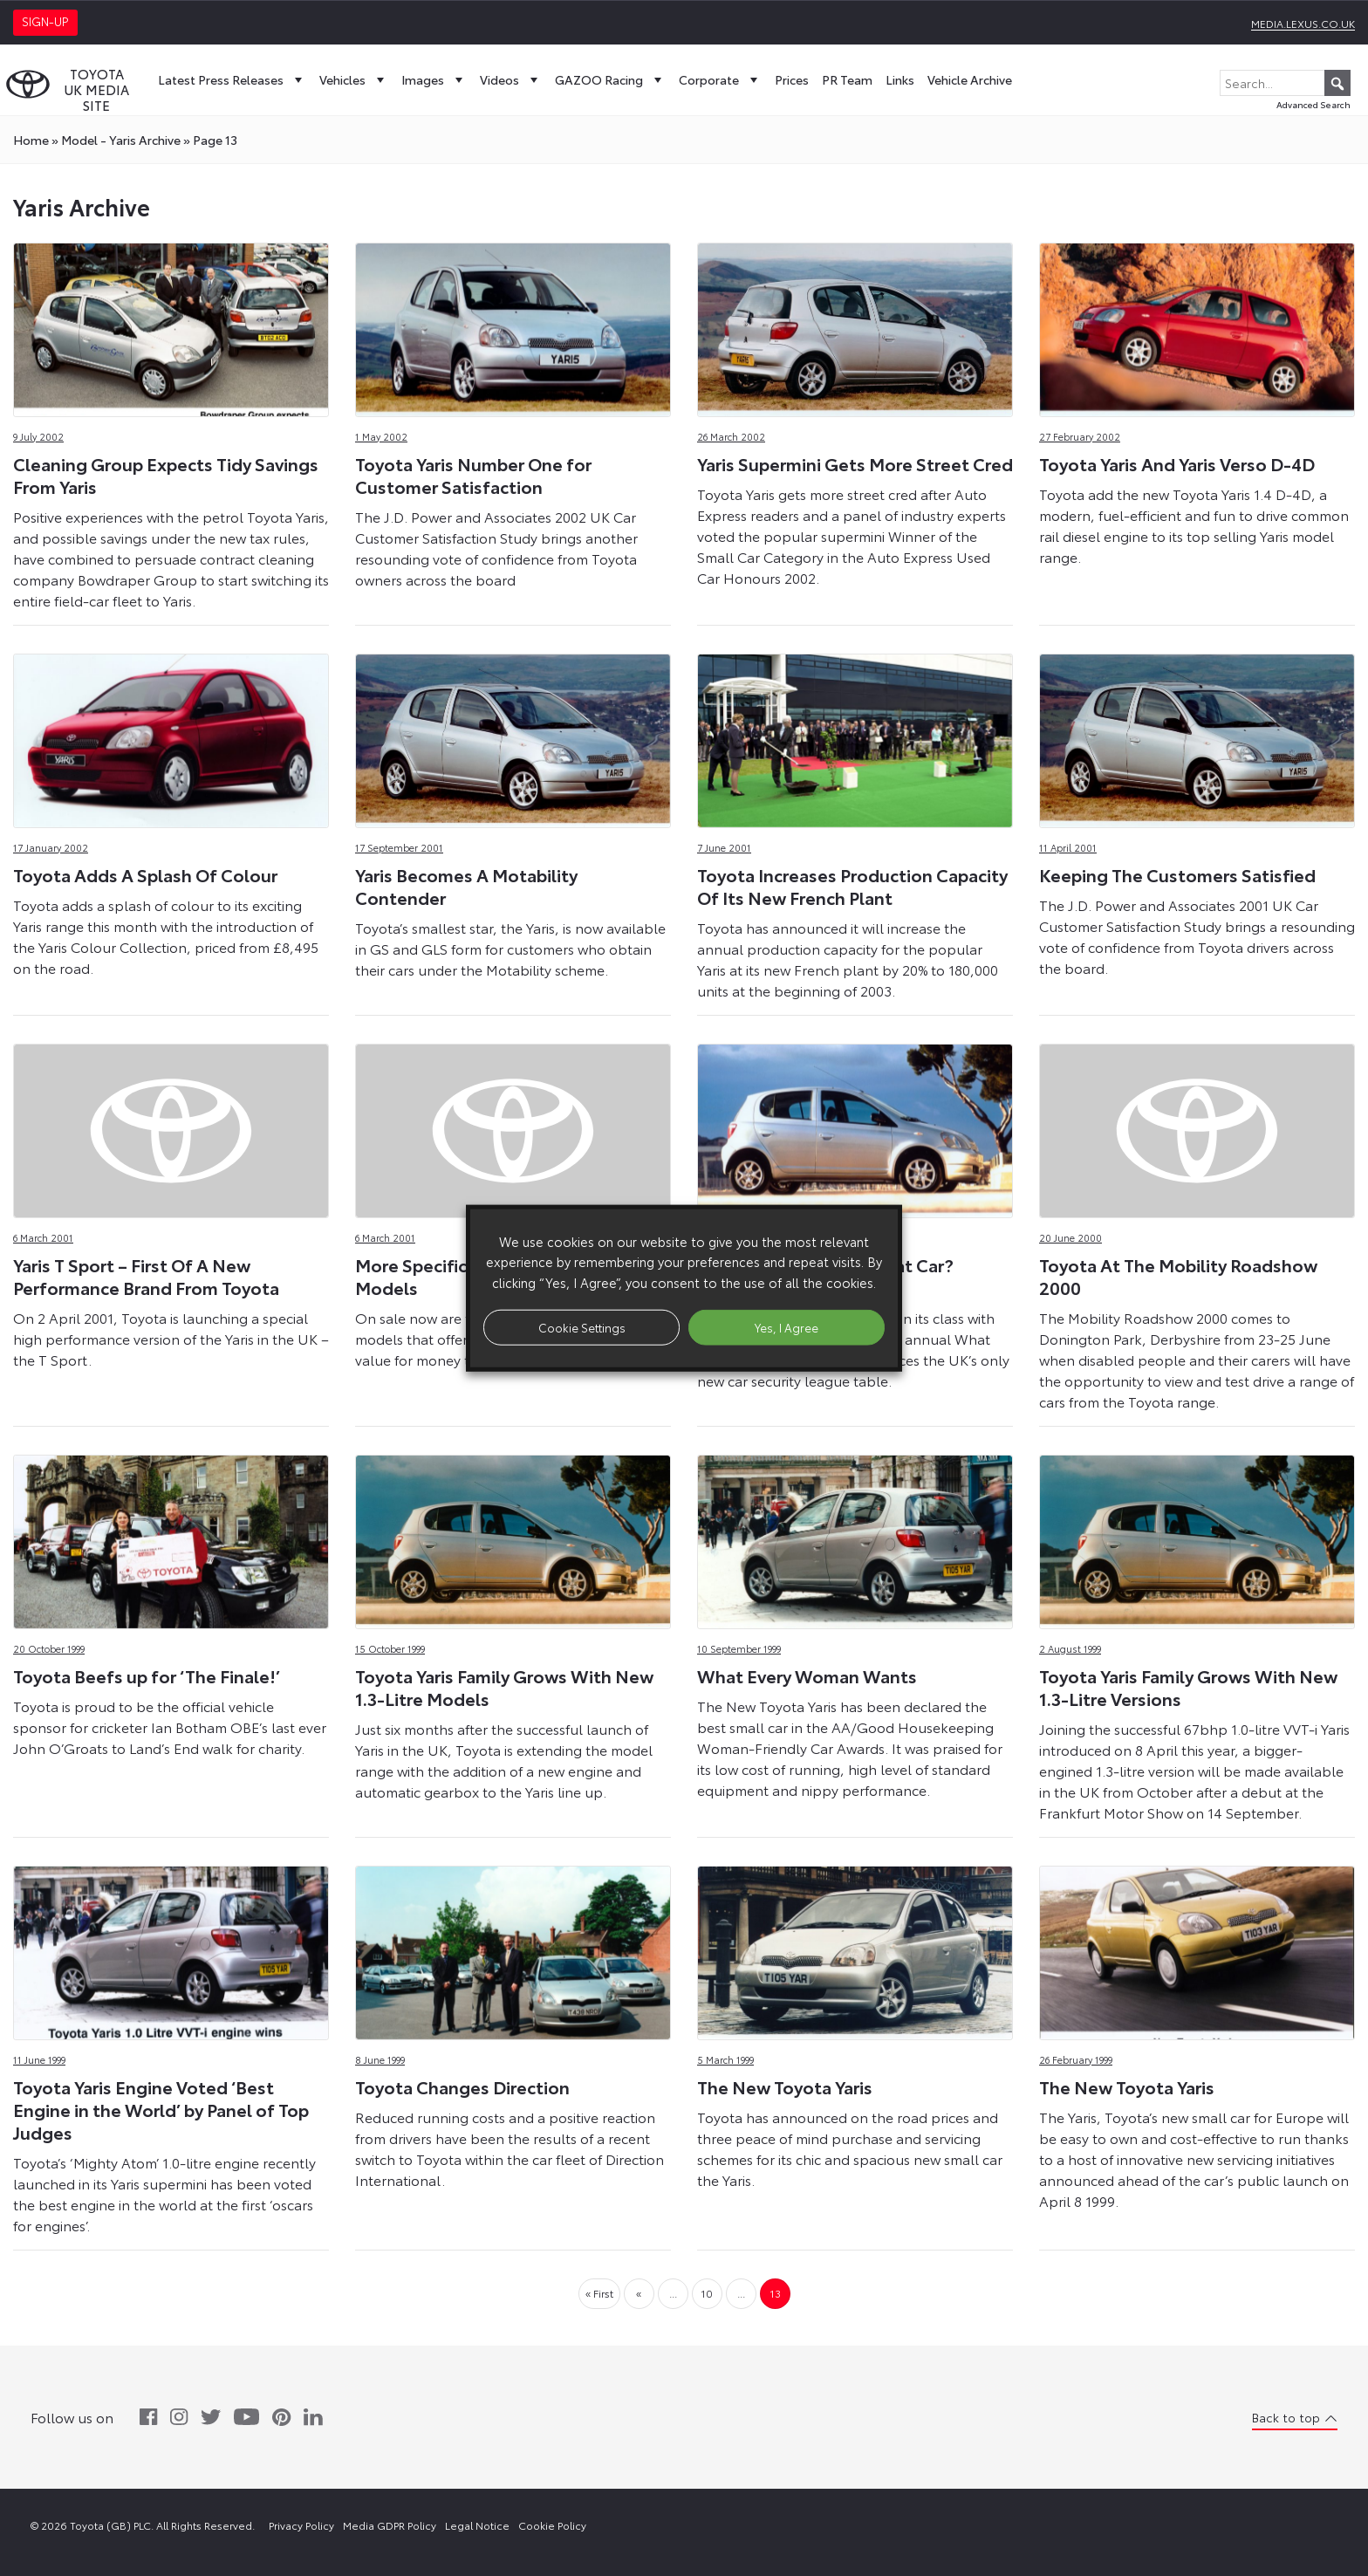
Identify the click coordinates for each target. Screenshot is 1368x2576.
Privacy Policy (301, 2525)
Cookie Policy (552, 2525)
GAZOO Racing (610, 79)
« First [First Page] (599, 2292)
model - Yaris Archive (121, 139)
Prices (792, 79)
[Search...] (1285, 83)
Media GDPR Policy (389, 2525)
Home (31, 139)
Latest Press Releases (232, 79)
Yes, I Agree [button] (786, 1326)
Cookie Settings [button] (582, 1326)
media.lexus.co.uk (1303, 23)
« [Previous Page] (638, 2292)
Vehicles (353, 79)
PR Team (847, 79)
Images (434, 79)
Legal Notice (477, 2525)
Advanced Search (1313, 104)
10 (707, 2292)
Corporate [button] (720, 79)
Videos (511, 79)
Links (900, 79)
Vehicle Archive (969, 79)
